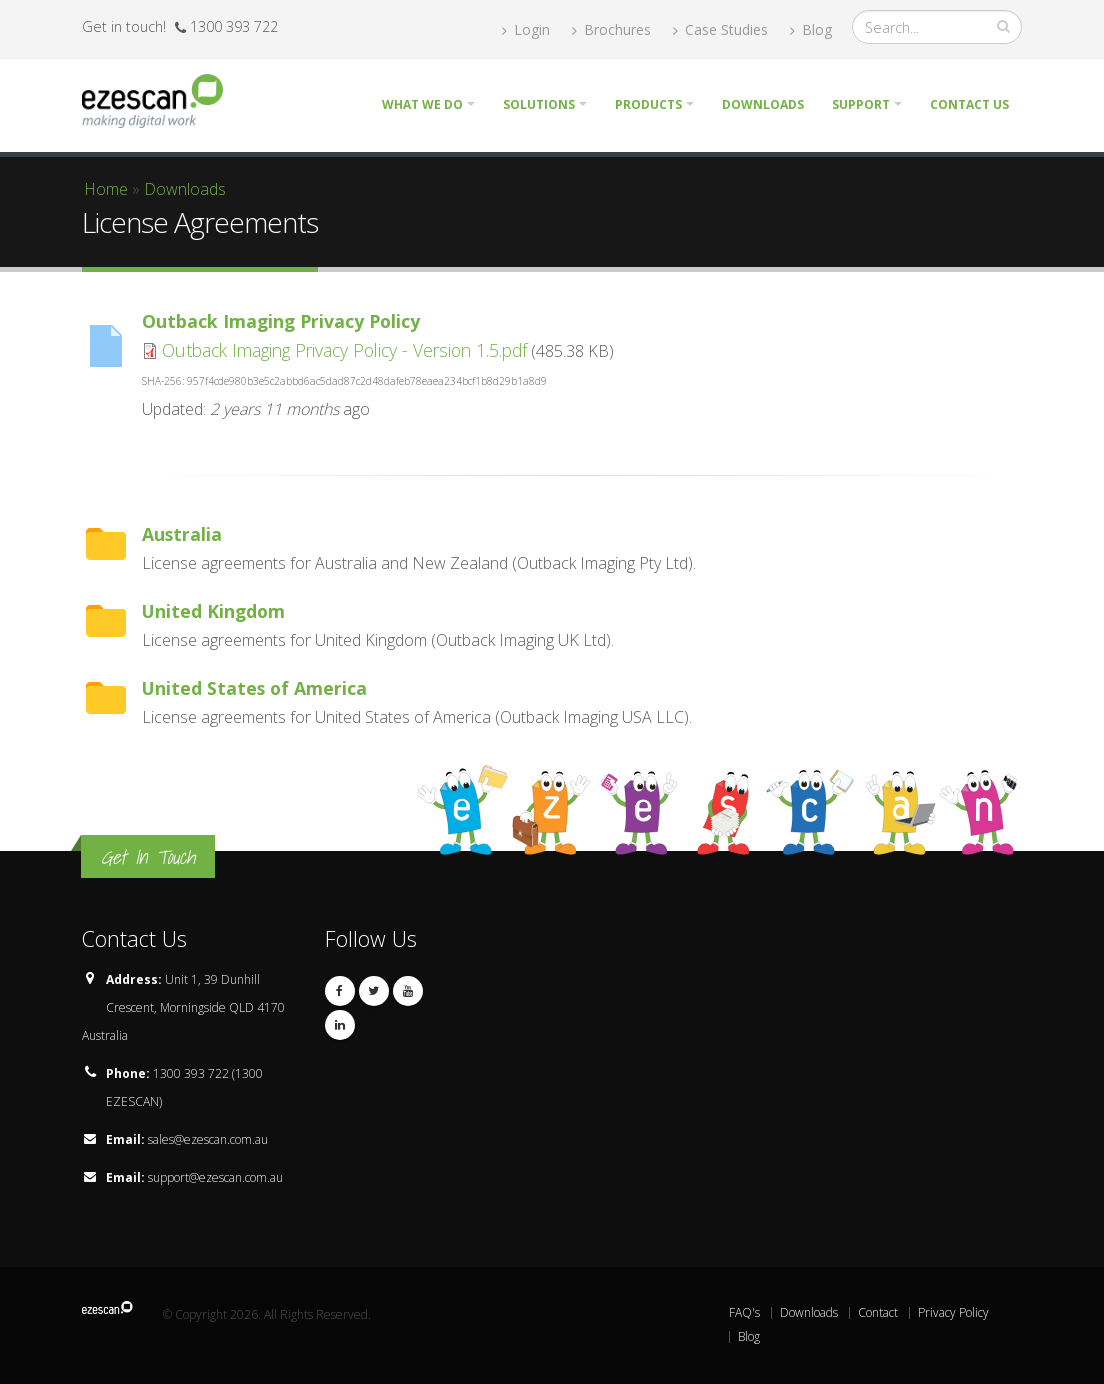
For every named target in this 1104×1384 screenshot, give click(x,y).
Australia (182, 534)
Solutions (539, 104)
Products (648, 104)
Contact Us (969, 104)
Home (106, 189)
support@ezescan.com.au (215, 1177)
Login (526, 29)
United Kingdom (213, 611)
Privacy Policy (953, 1312)
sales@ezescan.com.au (208, 1139)
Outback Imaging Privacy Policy (281, 321)
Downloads (763, 104)
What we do (422, 104)
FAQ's (744, 1312)
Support (861, 104)
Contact (878, 1312)
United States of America (254, 688)
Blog (811, 29)
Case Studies (720, 29)
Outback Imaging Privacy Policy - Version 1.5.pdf (344, 350)
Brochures (611, 29)
